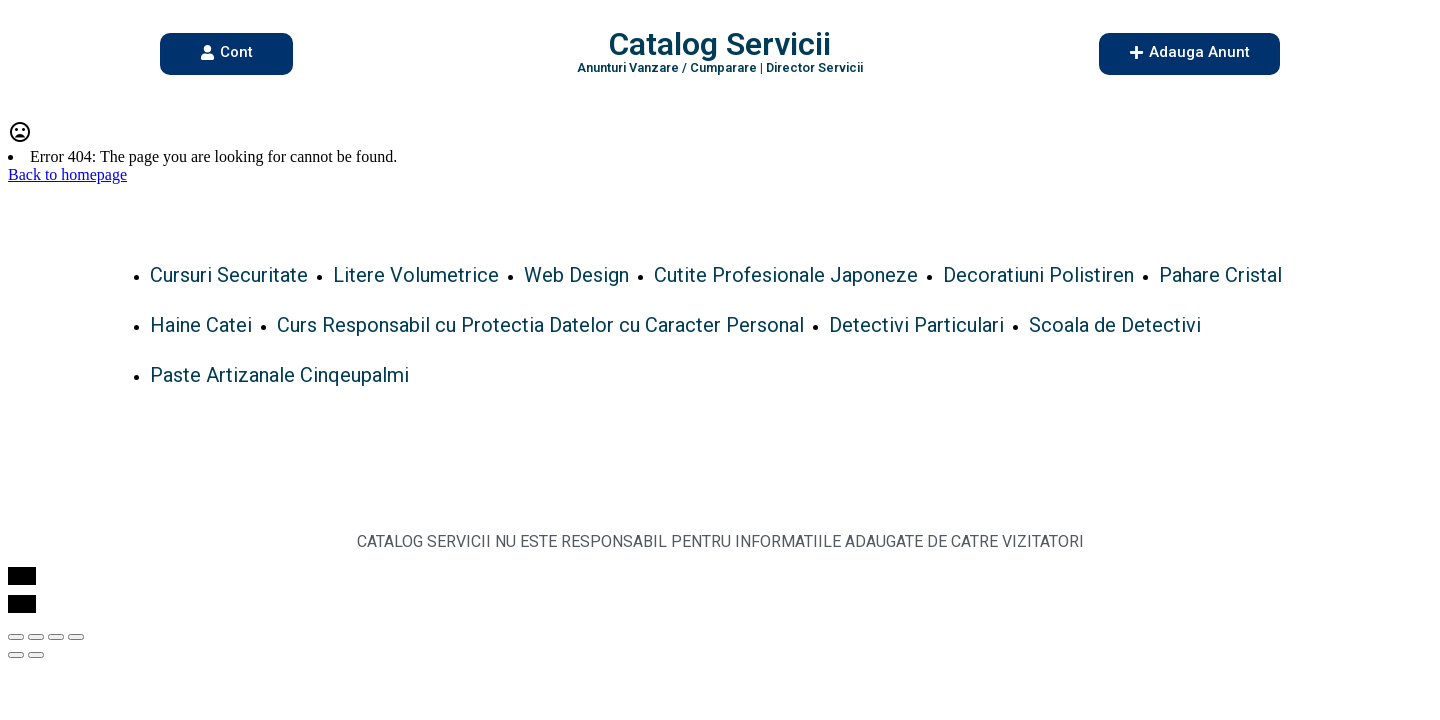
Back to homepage (67, 174)
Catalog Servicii (720, 44)
